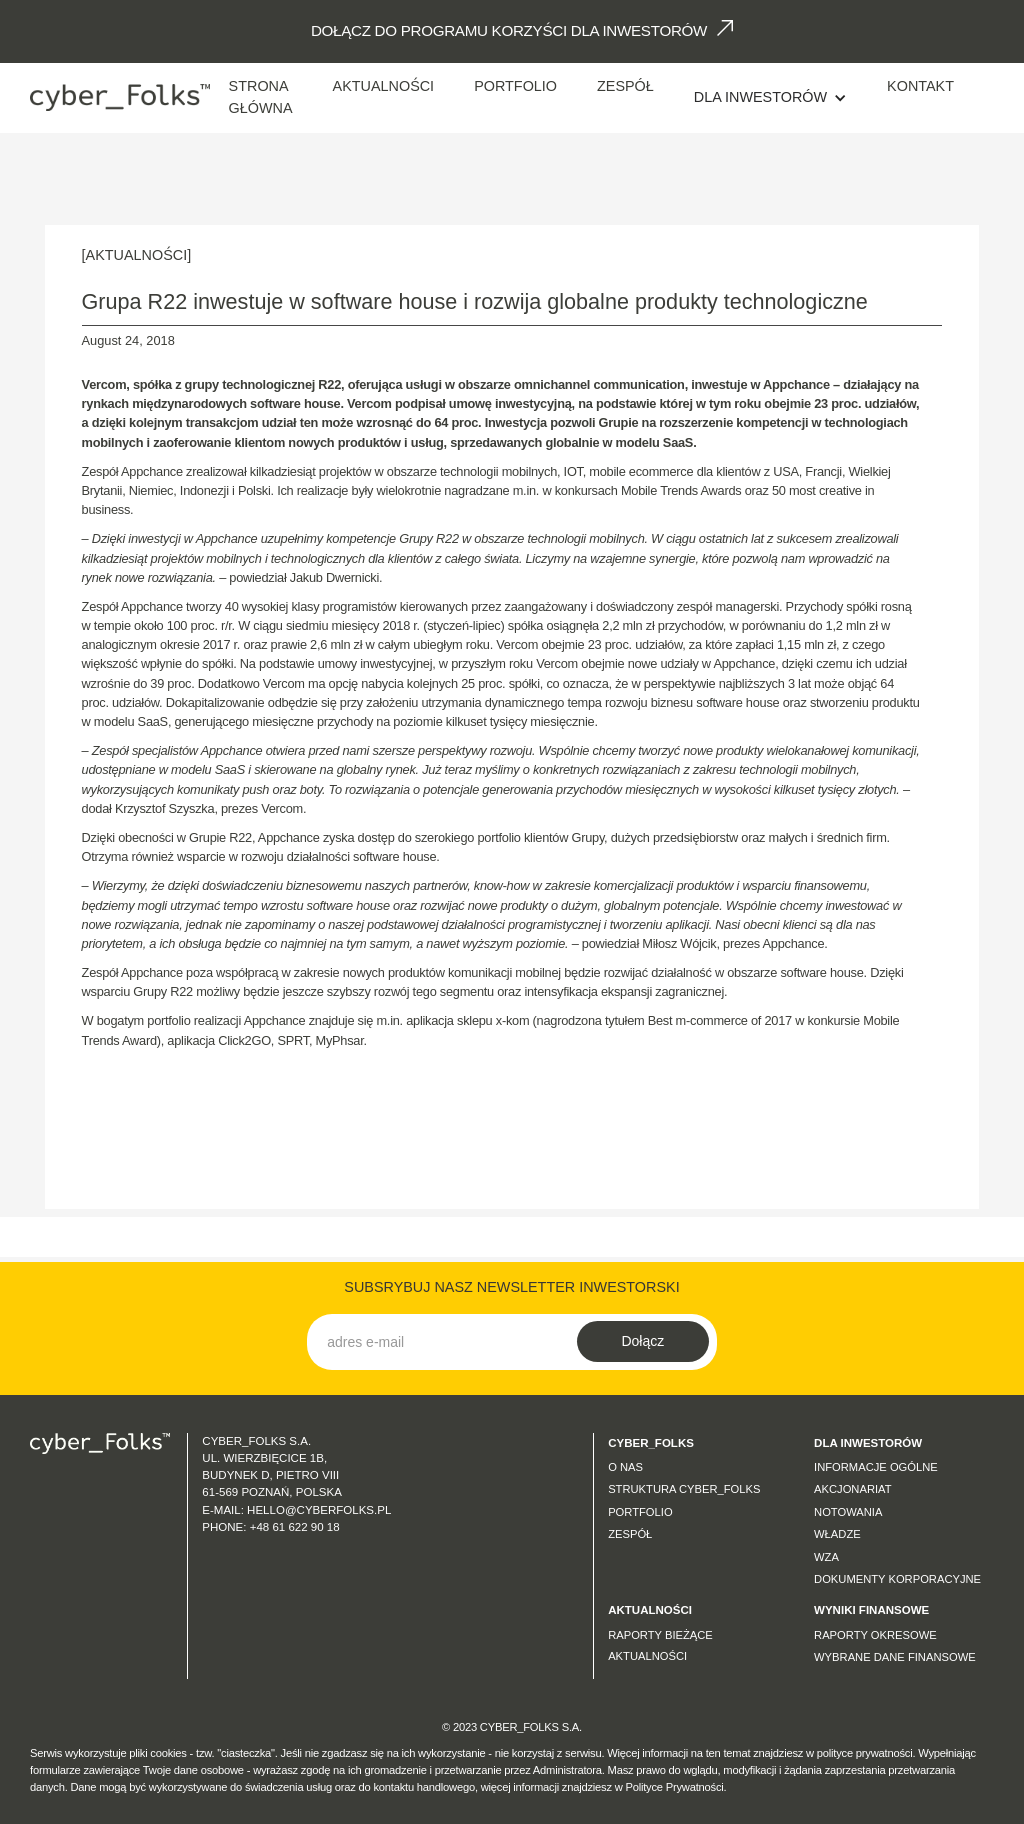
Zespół (625, 86)
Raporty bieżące (660, 1635)
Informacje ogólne (876, 1467)
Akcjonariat (853, 1489)
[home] (120, 97)
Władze (837, 1534)
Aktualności (647, 1656)
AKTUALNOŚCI (384, 86)
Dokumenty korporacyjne (897, 1579)
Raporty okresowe (875, 1635)
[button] (770, 98)
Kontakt (920, 86)
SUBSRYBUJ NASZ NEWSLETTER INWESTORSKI (511, 1287)
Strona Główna (261, 97)
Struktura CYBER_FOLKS (684, 1489)
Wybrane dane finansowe (895, 1657)
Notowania (848, 1512)
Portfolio (515, 86)
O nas (625, 1467)
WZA (826, 1557)
